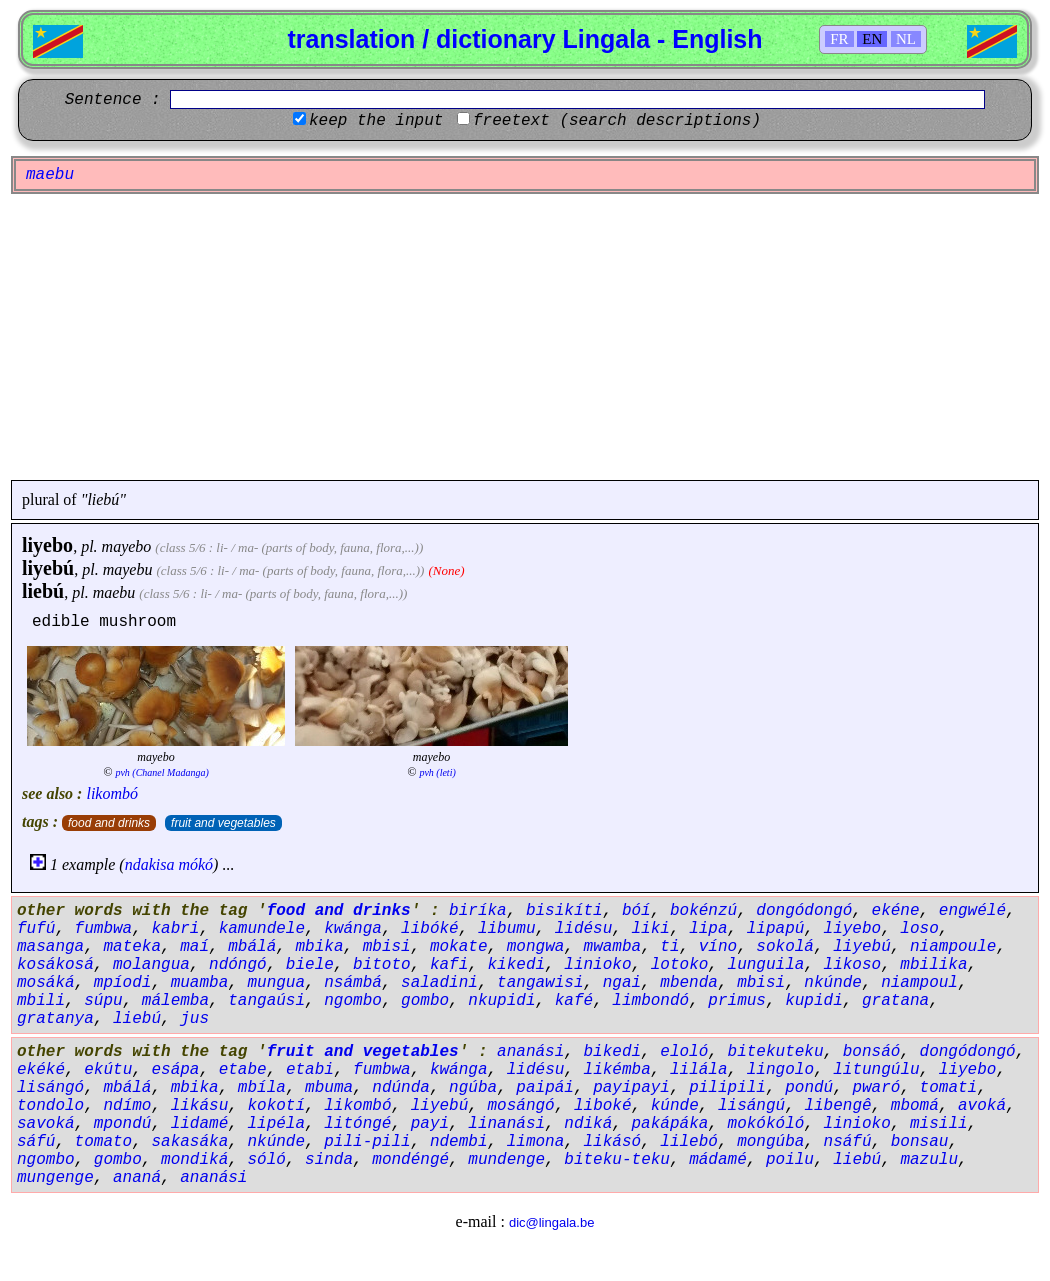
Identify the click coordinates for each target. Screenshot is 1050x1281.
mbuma (329, 1088)
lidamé (200, 1124)
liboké (603, 1106)
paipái (545, 1088)
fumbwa (104, 929)
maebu (114, 592)
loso (919, 929)
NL (906, 39)
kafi (449, 965)
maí (194, 947)
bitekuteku (776, 1052)
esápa (175, 1070)
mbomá (915, 1106)
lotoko (680, 965)
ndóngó (238, 965)
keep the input (376, 121)
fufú (36, 929)
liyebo (47, 545)
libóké (430, 929)
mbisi (387, 947)
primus (737, 1001)
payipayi (631, 1088)
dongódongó (804, 911)
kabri (175, 929)
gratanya (55, 1019)
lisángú (751, 1106)
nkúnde (833, 983)
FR (839, 39)
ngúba (473, 1088)
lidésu (584, 929)
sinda (329, 1160)
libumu (507, 929)
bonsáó (872, 1052)
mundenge (506, 1160)
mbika (319, 947)
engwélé (972, 911)
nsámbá (353, 983)
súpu (103, 1001)
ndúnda (401, 1088)
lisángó (50, 1088)
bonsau (920, 1142)
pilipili (727, 1088)
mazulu (929, 1160)
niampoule (953, 947)
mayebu (128, 569)
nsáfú (848, 1142)
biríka (478, 911)
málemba (175, 1001)
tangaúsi (266, 1001)
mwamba (613, 947)
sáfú (36, 1142)
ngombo (353, 1001)
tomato (104, 1142)
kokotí (276, 1106)
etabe (243, 1070)
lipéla (276, 1124)
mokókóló (766, 1124)
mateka (132, 947)
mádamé (718, 1160)
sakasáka (189, 1142)
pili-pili (367, 1142)
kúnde (675, 1106)
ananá (137, 1178)
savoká (46, 1124)
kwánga (353, 929)
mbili (41, 1001)
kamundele (262, 929)
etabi (310, 1070)
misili (939, 1124)
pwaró (876, 1088)
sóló (266, 1160)
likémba (617, 1070)
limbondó (650, 1001)
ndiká (588, 1124)
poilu (790, 1160)
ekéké (41, 1070)
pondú (809, 1088)
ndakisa (150, 864)
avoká (982, 1106)
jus (194, 1019)
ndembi (459, 1142)
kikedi (516, 965)
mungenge (55, 1178)
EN (872, 39)
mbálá (252, 947)
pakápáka (670, 1124)
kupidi (814, 1001)
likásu (200, 1106)
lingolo (780, 1070)
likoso (853, 965)
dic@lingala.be (551, 1222)
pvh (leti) (437, 772)
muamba (200, 983)
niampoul (919, 983)
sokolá (785, 947)
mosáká (46, 983)
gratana (895, 1001)
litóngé (357, 1124)
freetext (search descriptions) (617, 121)
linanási (506, 1124)
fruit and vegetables (223, 823)
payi (430, 1124)
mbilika (933, 965)
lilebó (689, 1142)
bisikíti (564, 911)
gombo (425, 1001)
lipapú (776, 929)
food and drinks (109, 823)
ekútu (108, 1070)
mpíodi (123, 983)
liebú (43, 591)
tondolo (50, 1106)
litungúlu (876, 1070)
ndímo (127, 1106)
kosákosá (55, 965)
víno (718, 947)
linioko (597, 965)
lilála (699, 1070)
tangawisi (540, 983)
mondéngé (410, 1160)
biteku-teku (617, 1160)
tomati (949, 1088)
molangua (151, 965)
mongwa (536, 947)
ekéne (896, 911)
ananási (530, 1052)
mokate (459, 947)
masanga (50, 947)
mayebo (127, 546)
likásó (613, 1142)
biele (310, 965)
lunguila (766, 965)
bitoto (382, 965)
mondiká (194, 1160)
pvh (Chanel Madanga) (161, 772)
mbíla (262, 1088)
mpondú (123, 1124)
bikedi (613, 1052)
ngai (622, 983)
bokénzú (703, 911)
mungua (276, 983)
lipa (708, 929)
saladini (439, 983)
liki (651, 929)
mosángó (521, 1106)
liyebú (48, 568)
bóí (636, 911)
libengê (837, 1106)
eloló (684, 1052)
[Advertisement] (525, 337)
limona (536, 1142)
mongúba (770, 1142)
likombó (112, 793)
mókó (195, 864)
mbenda (689, 983)
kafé (574, 1001)
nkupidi (501, 1001)
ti (669, 947)
